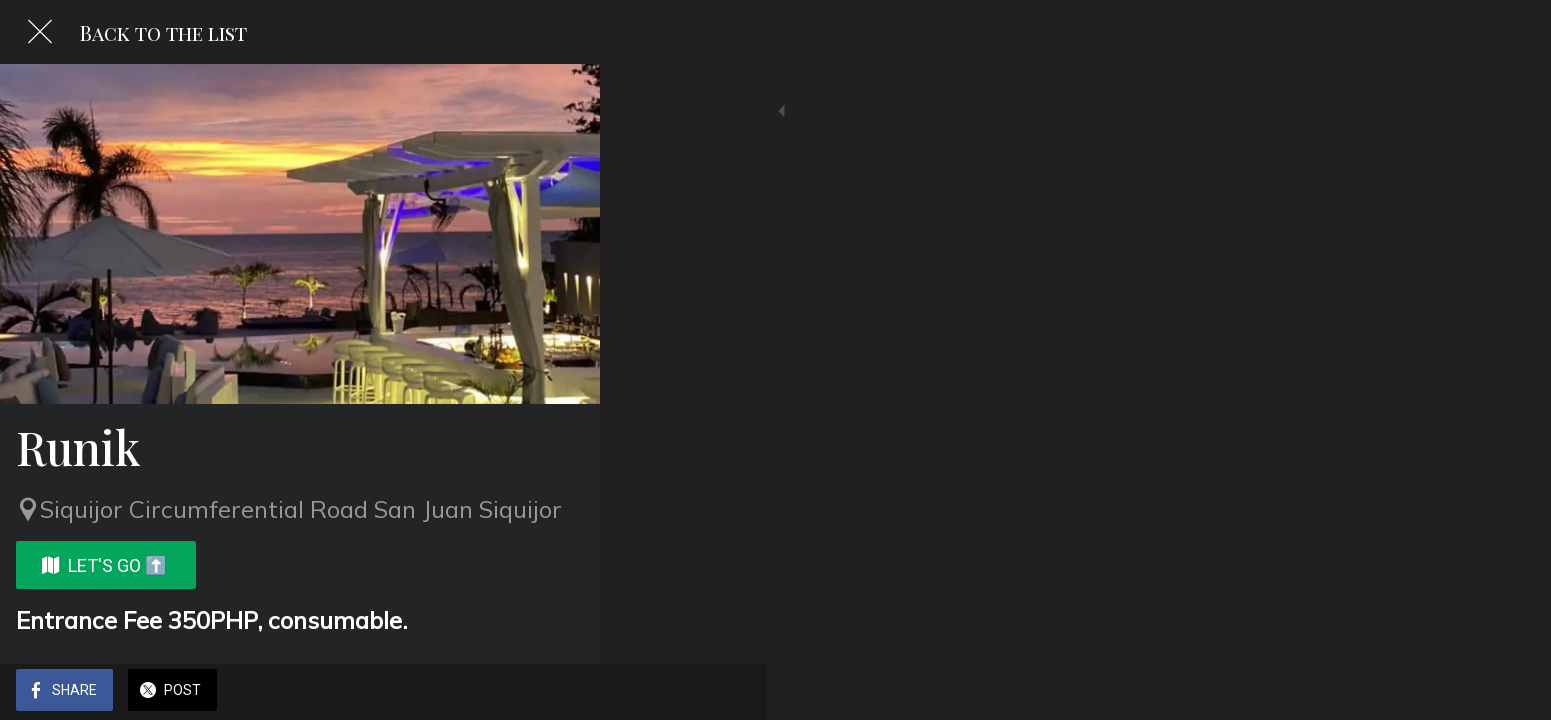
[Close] (40, 32)
